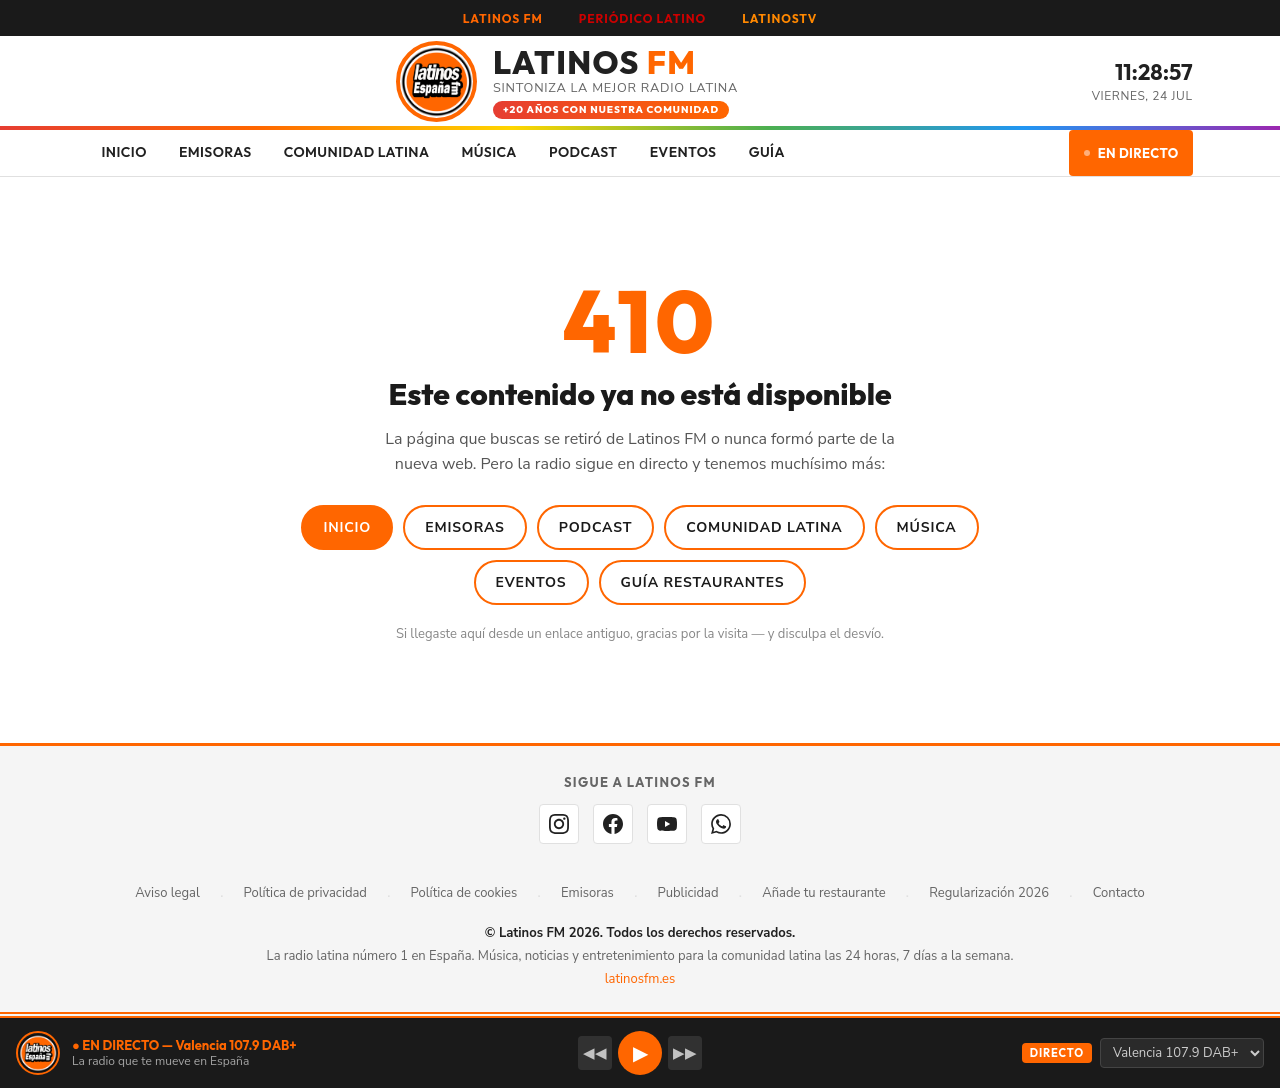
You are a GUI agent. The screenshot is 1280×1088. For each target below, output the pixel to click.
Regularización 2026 (989, 893)
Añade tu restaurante (823, 893)
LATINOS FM (503, 18)
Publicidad (688, 893)
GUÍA (767, 152)
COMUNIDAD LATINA (357, 152)
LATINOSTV (779, 18)
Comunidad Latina (764, 527)
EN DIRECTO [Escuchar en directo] (1131, 153)
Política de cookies (464, 893)
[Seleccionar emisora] (1182, 1053)
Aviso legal (167, 893)
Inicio (347, 527)
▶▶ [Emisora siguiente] (685, 1053)
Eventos (531, 582)
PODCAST (583, 152)
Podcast (596, 527)
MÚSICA (488, 152)
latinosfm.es (640, 979)
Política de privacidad (305, 893)
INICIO (124, 152)
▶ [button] (640, 1053)
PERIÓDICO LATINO (642, 18)
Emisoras (465, 527)
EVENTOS (683, 152)
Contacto (1119, 893)
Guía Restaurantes (703, 582)
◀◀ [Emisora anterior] (595, 1053)
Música (927, 527)
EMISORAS (215, 152)
